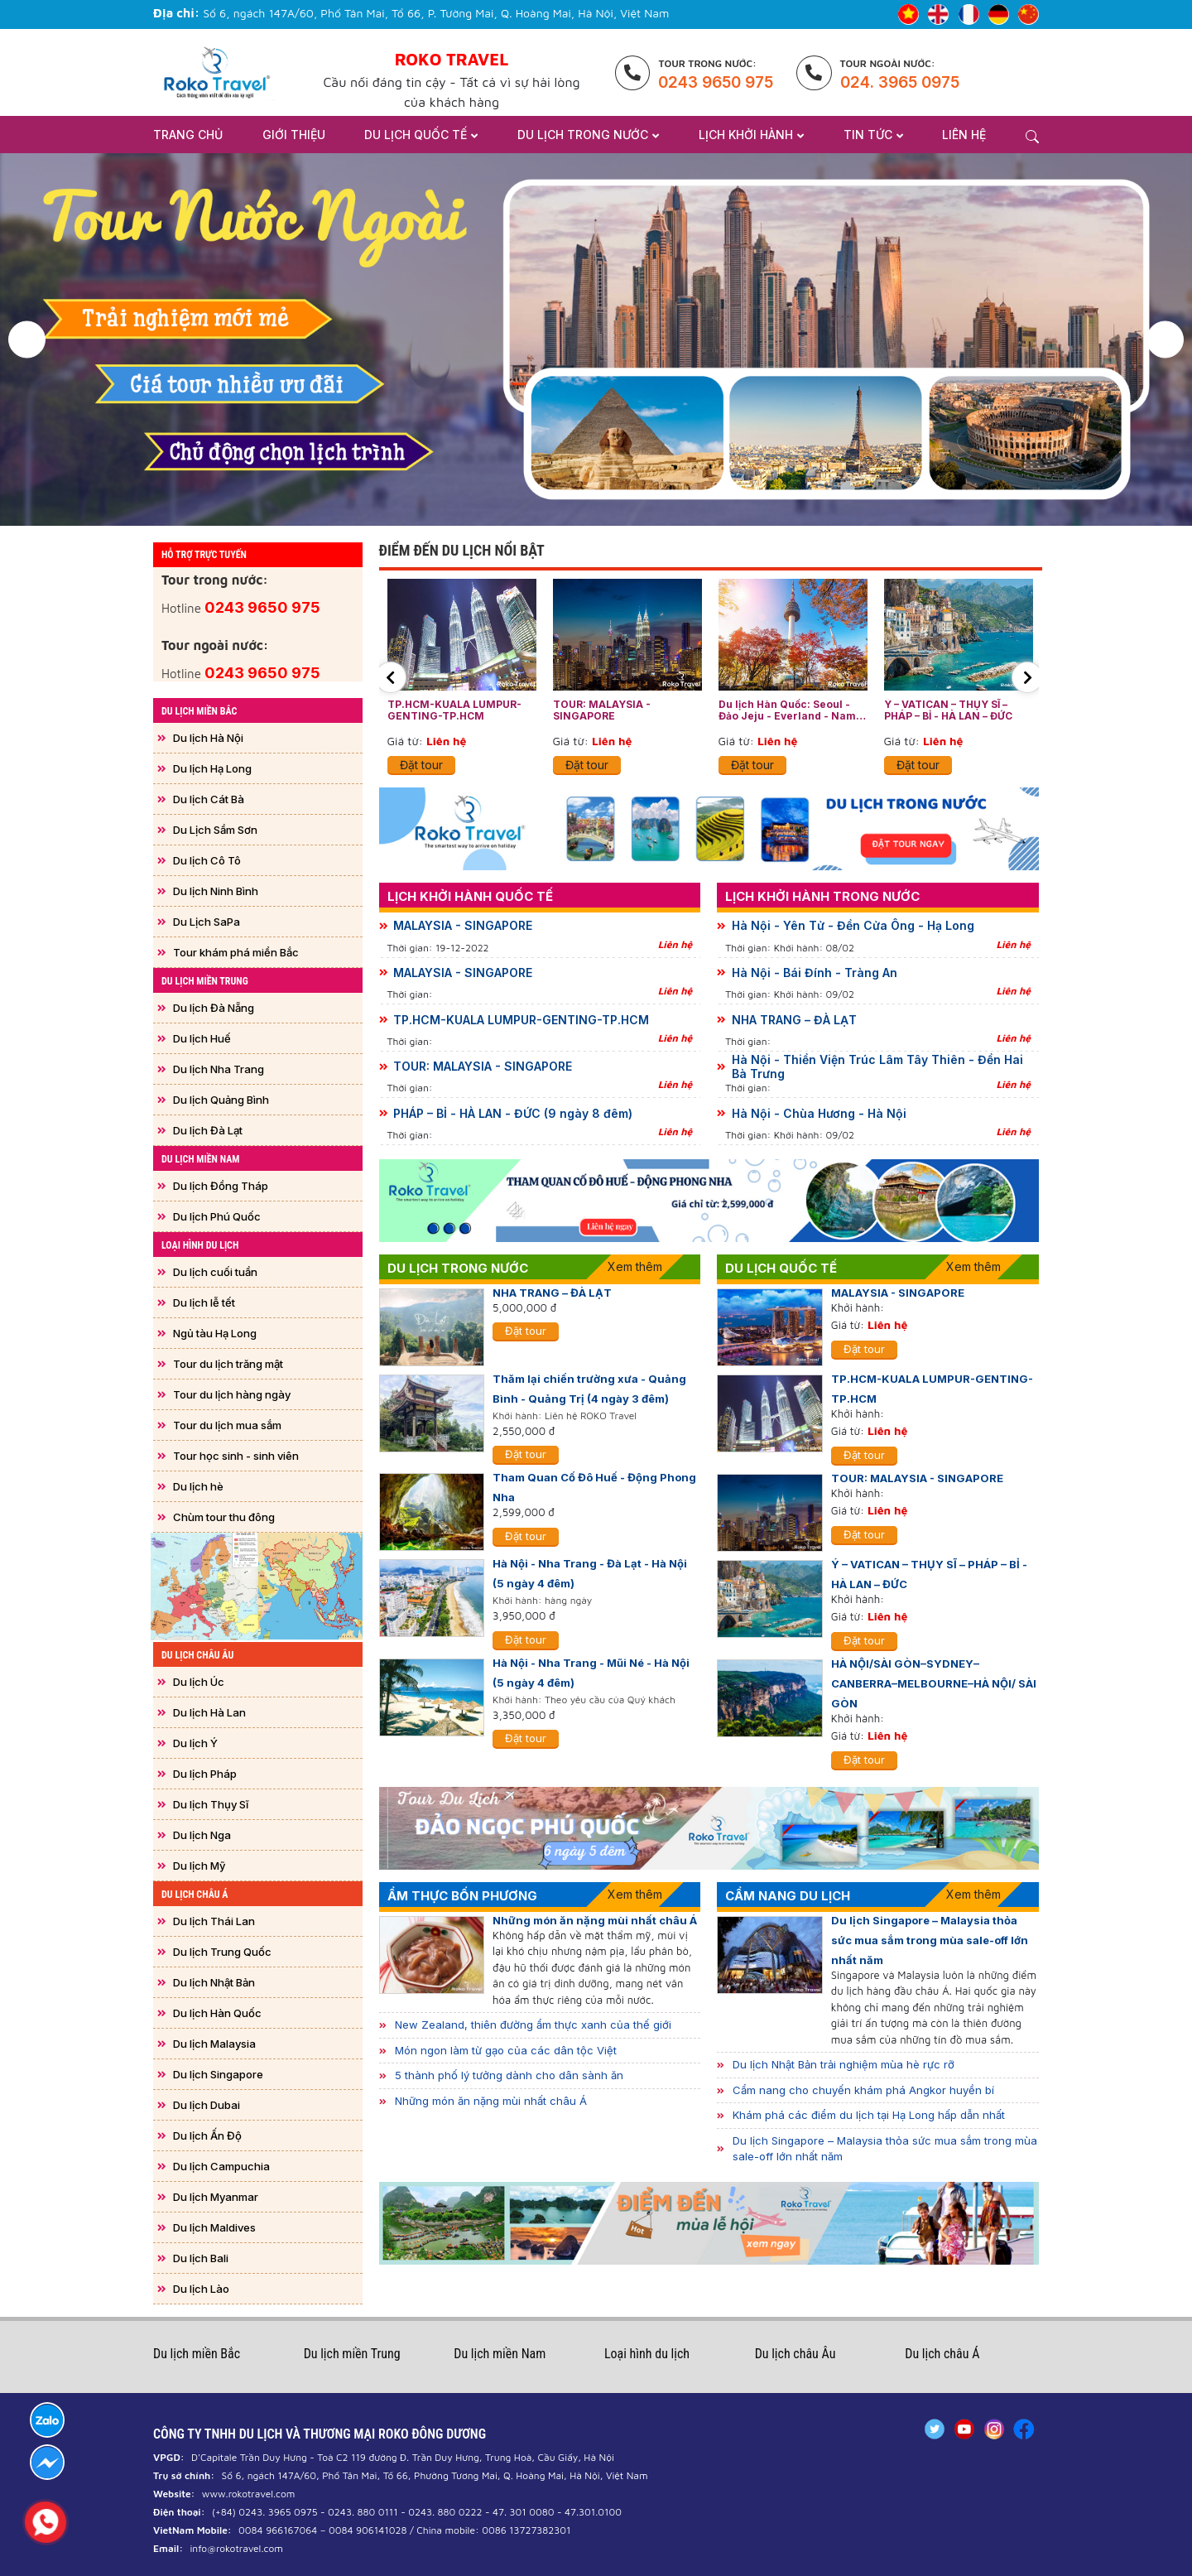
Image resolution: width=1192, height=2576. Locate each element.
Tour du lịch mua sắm (227, 1425)
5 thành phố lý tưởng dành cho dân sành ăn (509, 2075)
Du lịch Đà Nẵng (213, 1007)
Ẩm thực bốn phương (462, 1896)
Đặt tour (421, 765)
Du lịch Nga (202, 1835)
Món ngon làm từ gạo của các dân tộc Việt (506, 2050)
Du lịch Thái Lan (214, 1921)
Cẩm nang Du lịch (787, 1896)
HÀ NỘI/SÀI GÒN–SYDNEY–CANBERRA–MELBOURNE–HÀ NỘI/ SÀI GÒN (933, 1683)
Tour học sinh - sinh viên (236, 1455)
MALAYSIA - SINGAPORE (462, 925)
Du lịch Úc (198, 1681)
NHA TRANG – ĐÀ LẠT (794, 1020)
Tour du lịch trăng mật (228, 1363)
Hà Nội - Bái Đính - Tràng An (814, 973)
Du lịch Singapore (218, 2074)
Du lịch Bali (200, 2258)
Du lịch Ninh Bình (215, 891)
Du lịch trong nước (457, 1268)
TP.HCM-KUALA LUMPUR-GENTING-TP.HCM (454, 710)
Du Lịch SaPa (206, 921)
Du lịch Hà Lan (209, 1712)
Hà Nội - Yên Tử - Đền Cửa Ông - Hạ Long (853, 925)
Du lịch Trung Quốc (222, 1951)
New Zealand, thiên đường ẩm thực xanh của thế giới (533, 2024)
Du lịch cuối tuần (215, 1271)
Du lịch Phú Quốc (217, 1216)
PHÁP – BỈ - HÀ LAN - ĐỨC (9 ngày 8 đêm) (512, 1113)
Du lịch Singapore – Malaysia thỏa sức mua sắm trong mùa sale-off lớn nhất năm (929, 1940)
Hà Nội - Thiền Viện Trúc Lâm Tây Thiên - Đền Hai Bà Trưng (877, 1067)
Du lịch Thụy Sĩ (210, 1804)
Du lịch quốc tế (781, 1268)
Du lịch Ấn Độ (207, 2135)
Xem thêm (635, 1266)
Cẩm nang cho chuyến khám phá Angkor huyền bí (863, 2090)
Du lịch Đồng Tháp (220, 1185)
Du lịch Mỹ (199, 1865)
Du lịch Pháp (205, 1773)
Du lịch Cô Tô (207, 860)
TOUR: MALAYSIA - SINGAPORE (602, 710)
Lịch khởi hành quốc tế (470, 896)
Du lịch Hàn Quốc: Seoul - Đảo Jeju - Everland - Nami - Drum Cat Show (793, 711)
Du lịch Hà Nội (208, 737)
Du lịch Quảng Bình (221, 1099)
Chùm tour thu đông (224, 1517)
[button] (27, 340)
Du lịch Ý (195, 1743)
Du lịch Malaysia (214, 2043)
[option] (596, 339)
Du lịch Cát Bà (208, 799)
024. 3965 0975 (899, 82)
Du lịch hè (198, 1486)
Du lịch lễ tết (204, 1302)
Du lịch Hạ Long (212, 768)
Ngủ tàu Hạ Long (215, 1333)
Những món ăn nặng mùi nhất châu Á (595, 1920)
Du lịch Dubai (206, 2104)
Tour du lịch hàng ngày (232, 1394)
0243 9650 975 (715, 82)
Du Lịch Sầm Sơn (215, 829)
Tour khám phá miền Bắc (236, 952)
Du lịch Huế (202, 1038)
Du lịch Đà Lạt (208, 1130)
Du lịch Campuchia (221, 2166)
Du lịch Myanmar (215, 2196)
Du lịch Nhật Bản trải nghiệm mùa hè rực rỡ (843, 2064)
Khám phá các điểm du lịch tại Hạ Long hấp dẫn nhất (869, 2114)
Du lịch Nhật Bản (214, 1982)
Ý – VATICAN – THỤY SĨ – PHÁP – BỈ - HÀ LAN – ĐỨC (948, 710)
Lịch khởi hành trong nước (822, 896)
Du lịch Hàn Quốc (217, 2013)
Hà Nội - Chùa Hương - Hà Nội (819, 1113)
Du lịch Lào (201, 2288)
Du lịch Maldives (214, 2227)
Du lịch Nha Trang (218, 1069)
